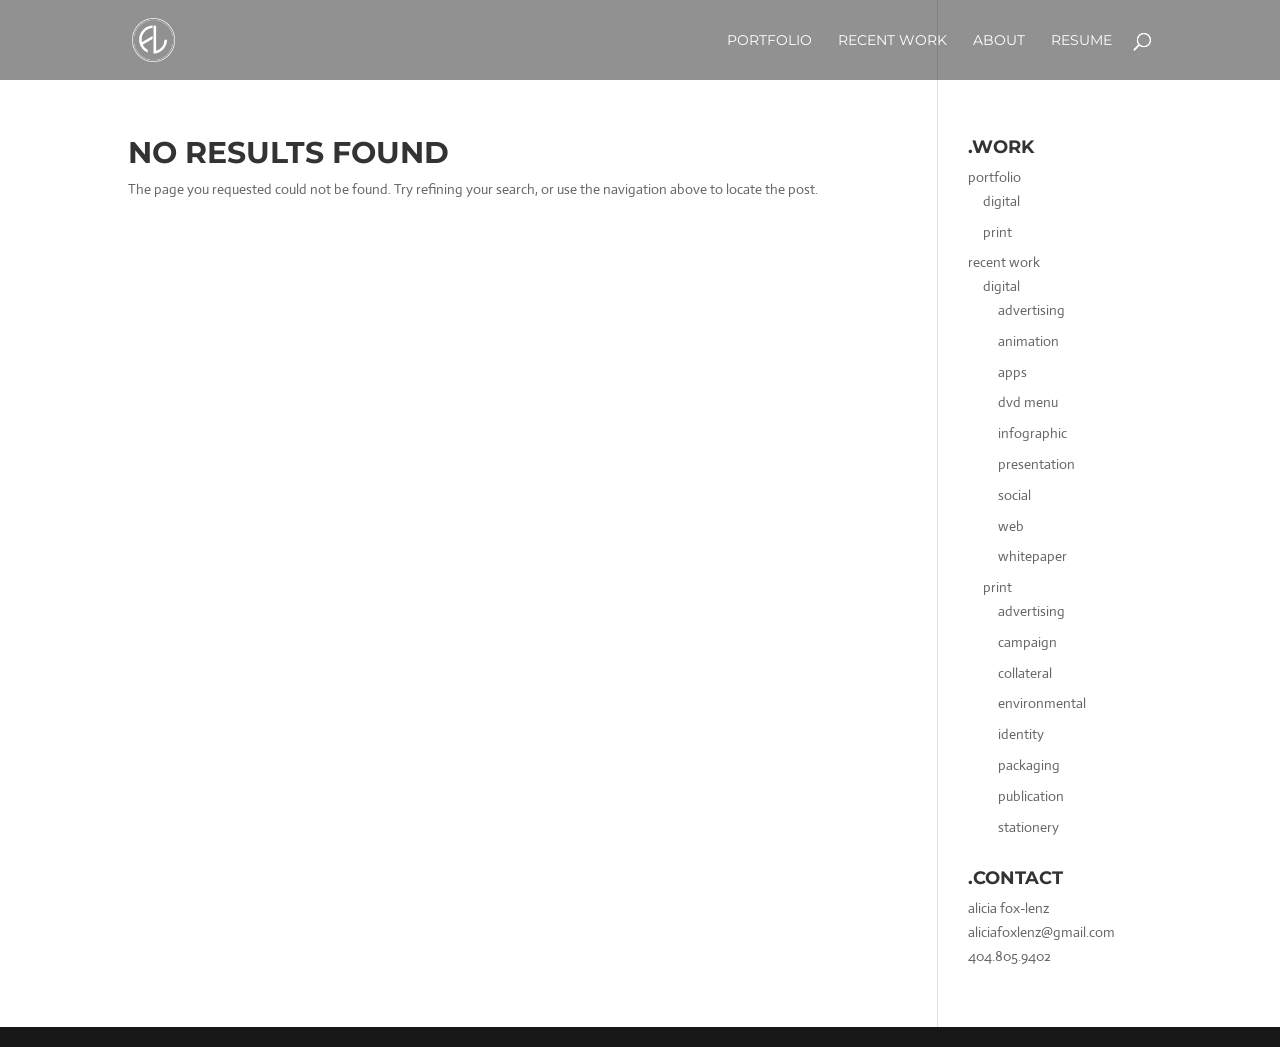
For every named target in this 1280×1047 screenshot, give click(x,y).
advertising (1031, 310)
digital (1001, 201)
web (1011, 526)
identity (1021, 734)
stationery (1028, 827)
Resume (1081, 40)
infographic (1032, 433)
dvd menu (1028, 402)
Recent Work (892, 40)
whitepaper (1032, 556)
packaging (1029, 765)
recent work (1004, 262)
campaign (1027, 642)
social (1014, 495)
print (997, 232)
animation (1028, 341)
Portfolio (769, 40)
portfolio (994, 177)
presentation (1036, 464)
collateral (1025, 673)
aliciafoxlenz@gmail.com (1041, 932)
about (999, 40)
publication (1031, 796)
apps (1012, 372)
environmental (1042, 703)
